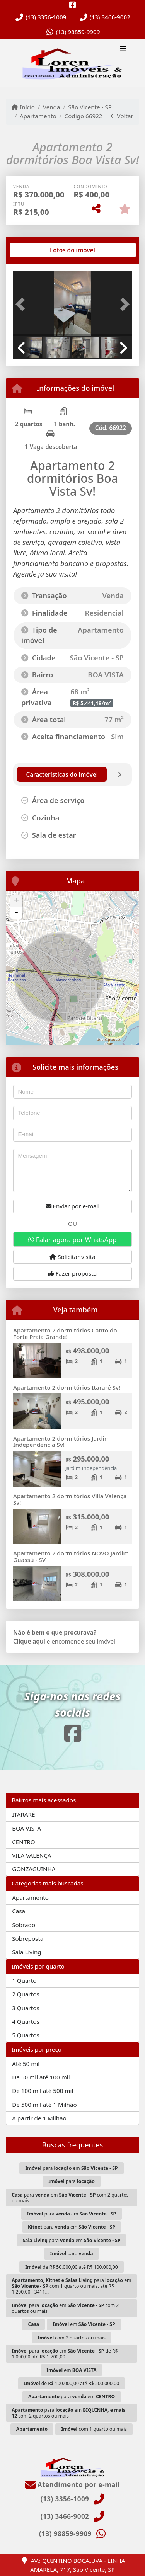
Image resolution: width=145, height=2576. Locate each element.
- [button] (16, 913)
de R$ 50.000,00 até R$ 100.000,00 (71, 2267)
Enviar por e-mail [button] (73, 1206)
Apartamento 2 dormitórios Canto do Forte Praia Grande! (65, 1333)
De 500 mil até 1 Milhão (44, 2104)
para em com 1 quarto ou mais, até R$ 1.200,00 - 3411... (71, 2286)
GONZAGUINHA (33, 1869)
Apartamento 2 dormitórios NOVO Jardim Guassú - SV (71, 1556)
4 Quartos (25, 2021)
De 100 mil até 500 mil (42, 2090)
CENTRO (23, 1842)
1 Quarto (24, 1980)
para (71, 2181)
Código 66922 (83, 116)
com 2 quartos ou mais (71, 2337)
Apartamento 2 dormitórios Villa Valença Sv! (70, 1499)
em (84, 2324)
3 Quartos (25, 2008)
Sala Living (26, 1952)
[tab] (38, 250)
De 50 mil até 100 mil (41, 2077)
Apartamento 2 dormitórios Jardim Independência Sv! (61, 1441)
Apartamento (38, 116)
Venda (51, 107)
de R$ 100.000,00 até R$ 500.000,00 (71, 2383)
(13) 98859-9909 (78, 32)
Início (23, 107)
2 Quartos (25, 1994)
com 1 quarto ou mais (94, 2429)
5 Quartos (25, 2035)
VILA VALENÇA (31, 1855)
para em (71, 2168)
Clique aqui (29, 1641)
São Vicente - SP (90, 107)
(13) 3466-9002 (110, 17)
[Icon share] (73, 4)
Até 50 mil (25, 2063)
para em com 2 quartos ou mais (70, 2197)
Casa (18, 1911)
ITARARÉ (23, 1814)
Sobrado (23, 1925)
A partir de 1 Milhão (39, 2118)
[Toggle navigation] (123, 49)
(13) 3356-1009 (46, 17)
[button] (22, 304)
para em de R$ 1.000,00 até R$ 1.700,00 (65, 2354)
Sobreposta (27, 1938)
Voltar (122, 116)
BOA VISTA (26, 1828)
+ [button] (16, 901)
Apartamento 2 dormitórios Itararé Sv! (66, 1387)
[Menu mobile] (72, 63)
